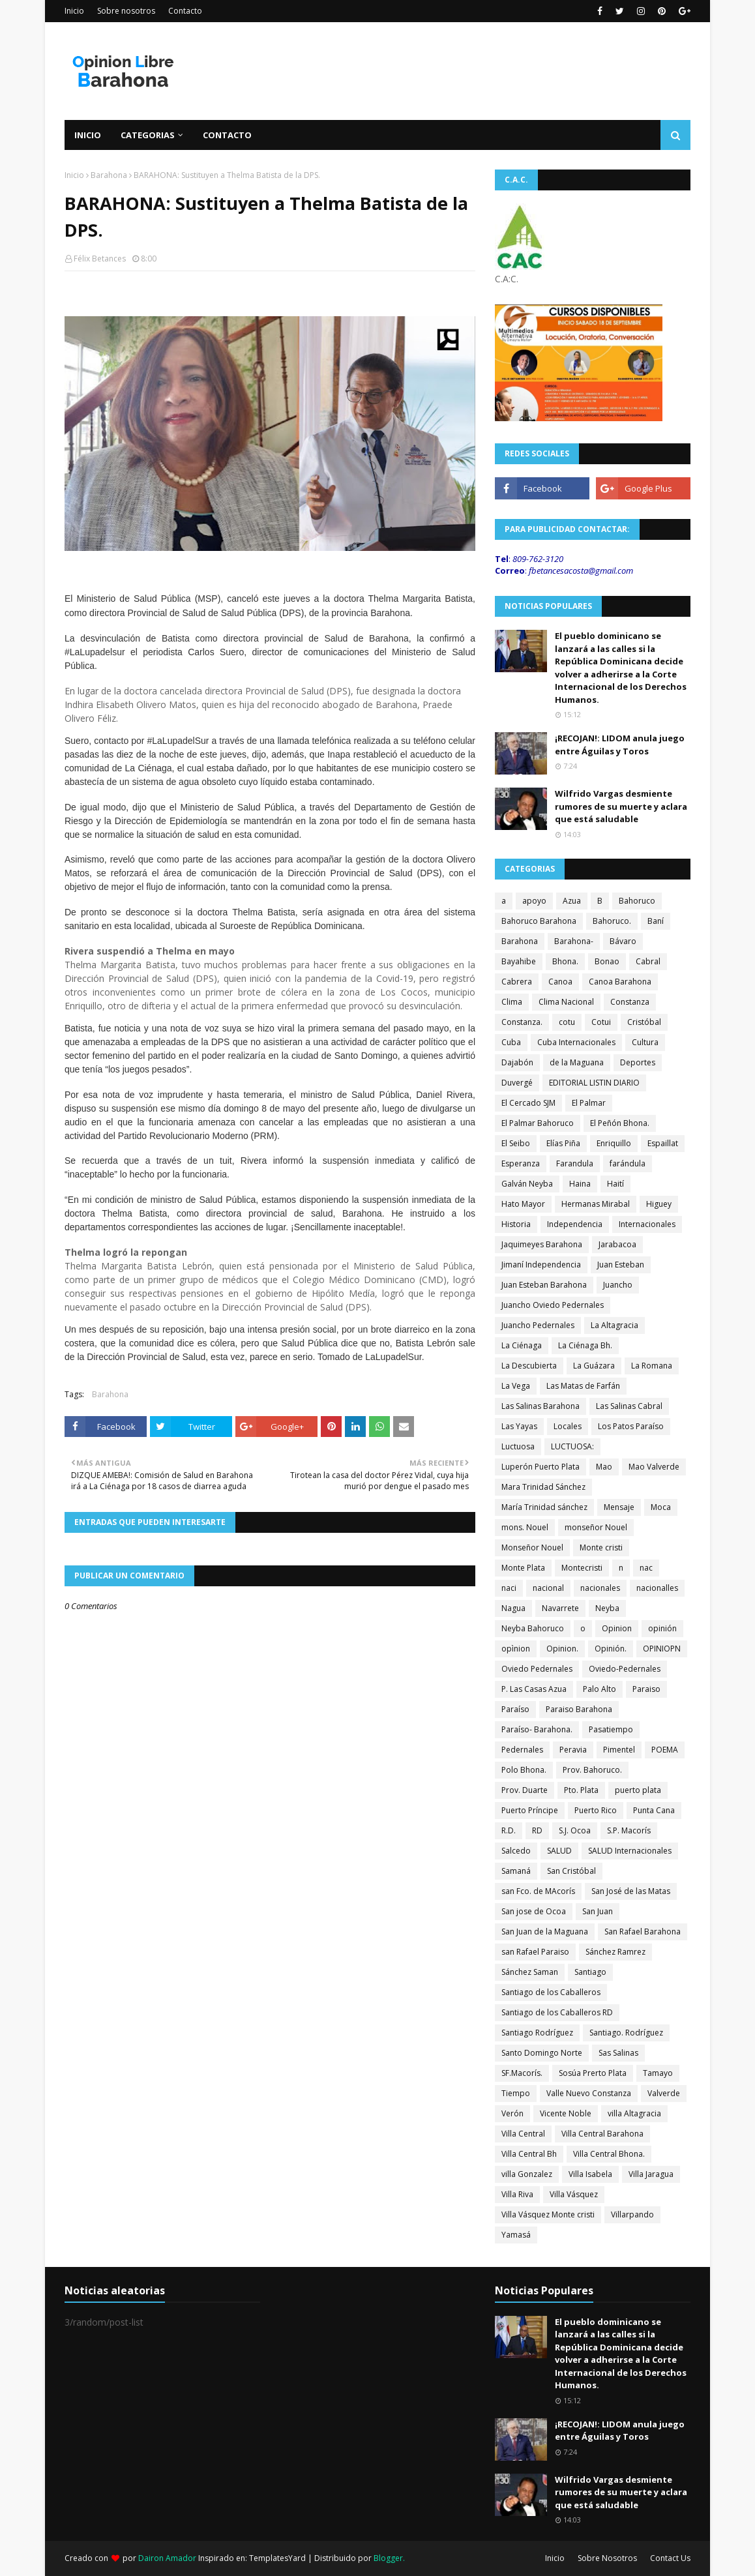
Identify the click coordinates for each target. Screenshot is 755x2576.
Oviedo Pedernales (536, 1668)
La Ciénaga (521, 1345)
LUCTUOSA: (572, 1446)
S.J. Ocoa (575, 1830)
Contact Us (670, 2558)
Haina (580, 1183)
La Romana (651, 1365)
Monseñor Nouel (532, 1547)
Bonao (607, 961)
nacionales (600, 1587)
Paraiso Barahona (579, 1709)
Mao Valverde (654, 1466)
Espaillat (662, 1143)
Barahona (109, 175)
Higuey (659, 1203)
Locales (568, 1426)
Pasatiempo (611, 1729)
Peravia (573, 1749)
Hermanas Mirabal (595, 1203)
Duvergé (517, 1082)
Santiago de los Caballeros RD (557, 2012)
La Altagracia (614, 1325)
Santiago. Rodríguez (626, 2032)
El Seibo (515, 1143)
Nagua (513, 1608)
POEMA (664, 1749)
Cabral (648, 961)
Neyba (607, 1608)
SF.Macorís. (521, 2073)
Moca (661, 1507)
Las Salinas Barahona (540, 1406)
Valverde (663, 2093)
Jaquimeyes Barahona (541, 1244)
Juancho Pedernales (537, 1325)
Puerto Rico (595, 1810)
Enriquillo (614, 1143)
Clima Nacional (566, 1001)
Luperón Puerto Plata (540, 1466)
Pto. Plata (581, 1790)
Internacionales (647, 1224)
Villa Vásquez (574, 2194)
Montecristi (581, 1567)
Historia (516, 1224)
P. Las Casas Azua (534, 1689)
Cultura (645, 1042)
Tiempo (515, 2093)
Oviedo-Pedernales (624, 1668)
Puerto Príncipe (529, 1810)
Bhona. (565, 961)
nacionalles (657, 1587)
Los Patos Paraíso (631, 1426)
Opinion (617, 1628)
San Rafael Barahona (642, 1931)
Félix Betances (100, 258)
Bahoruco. (612, 920)
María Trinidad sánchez (544, 1507)
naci (508, 1587)
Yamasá (516, 2234)
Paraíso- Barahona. (536, 1729)
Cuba (511, 1042)
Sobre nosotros (126, 10)
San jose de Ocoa (533, 1911)
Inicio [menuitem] (87, 135)
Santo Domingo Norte (541, 2052)
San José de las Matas (630, 1891)
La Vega (515, 1385)
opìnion (515, 1648)
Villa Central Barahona (602, 2133)
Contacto (185, 10)
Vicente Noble (565, 2113)
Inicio (74, 10)
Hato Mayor (523, 1203)
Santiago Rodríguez (537, 2032)
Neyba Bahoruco (532, 1628)
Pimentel (619, 1749)
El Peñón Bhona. (619, 1123)
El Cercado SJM (528, 1102)
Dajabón (517, 1062)
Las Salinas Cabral (629, 1406)
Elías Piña (563, 1143)
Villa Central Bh (529, 2153)
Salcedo (516, 1850)
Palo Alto (599, 1689)
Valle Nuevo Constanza (588, 2093)
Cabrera (516, 981)
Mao (604, 1466)
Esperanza (520, 1163)
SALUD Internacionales (630, 1850)
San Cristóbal (571, 1870)
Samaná (516, 1870)
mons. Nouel (524, 1527)
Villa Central (523, 2133)
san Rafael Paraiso (535, 1951)
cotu (567, 1022)
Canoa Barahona (620, 981)
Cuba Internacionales (576, 1042)
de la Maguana (577, 1062)
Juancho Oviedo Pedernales (552, 1304)
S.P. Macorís (629, 1830)
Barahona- (573, 941)
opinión (662, 1628)
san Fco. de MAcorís (538, 1891)
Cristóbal (644, 1022)
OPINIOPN (662, 1648)
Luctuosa (518, 1446)
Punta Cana (654, 1810)
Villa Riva (517, 2194)
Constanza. (521, 1022)
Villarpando (632, 2214)
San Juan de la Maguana (544, 1931)
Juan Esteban (620, 1264)
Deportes (637, 1062)
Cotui (601, 1022)
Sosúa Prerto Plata (593, 2073)
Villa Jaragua (651, 2174)
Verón (512, 2113)
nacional (548, 1587)
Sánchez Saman (529, 1971)
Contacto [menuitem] (227, 135)
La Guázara (594, 1365)
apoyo (534, 900)
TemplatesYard (277, 2558)
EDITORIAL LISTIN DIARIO (594, 1082)
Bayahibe (518, 961)
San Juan (597, 1911)
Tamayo (658, 2073)
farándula (627, 1163)
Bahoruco (637, 900)
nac (646, 1567)
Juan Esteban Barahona (544, 1284)
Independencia (574, 1224)
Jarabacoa (617, 1244)
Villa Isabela (590, 2174)
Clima (511, 1001)
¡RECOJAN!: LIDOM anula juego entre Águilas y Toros (620, 744)
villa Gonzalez (526, 2174)
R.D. (508, 1830)
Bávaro (623, 941)
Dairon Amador (168, 2558)
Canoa (560, 981)
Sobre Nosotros (607, 2558)
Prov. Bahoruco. (592, 1769)
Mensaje (619, 1507)
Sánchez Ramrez (615, 1951)
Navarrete (560, 1608)
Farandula (574, 1163)
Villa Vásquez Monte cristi (548, 2214)
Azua (572, 900)
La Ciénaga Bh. (585, 1345)
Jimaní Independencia (541, 1264)
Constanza (629, 1001)
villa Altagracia (634, 2113)
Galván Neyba (527, 1183)
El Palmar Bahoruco (537, 1123)
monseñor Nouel (596, 1527)
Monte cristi (601, 1547)
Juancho (617, 1284)
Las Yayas (519, 1426)
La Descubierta (529, 1365)
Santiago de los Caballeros (550, 1992)
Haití (615, 1183)
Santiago (590, 1971)
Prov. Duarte (524, 1790)
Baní (655, 920)
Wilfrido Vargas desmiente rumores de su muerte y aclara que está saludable (621, 806)
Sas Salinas (618, 2052)
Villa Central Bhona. (609, 2153)
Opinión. (611, 1648)
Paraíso (515, 1709)
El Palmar (589, 1102)
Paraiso (646, 1689)
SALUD (559, 1850)
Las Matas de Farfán (583, 1385)
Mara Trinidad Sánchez (543, 1486)
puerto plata (638, 1790)
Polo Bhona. (523, 1769)
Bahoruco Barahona (538, 920)
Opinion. (562, 1648)
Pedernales (522, 1749)
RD (537, 1830)
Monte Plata (523, 1567)
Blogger (388, 2558)
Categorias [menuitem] (148, 135)
